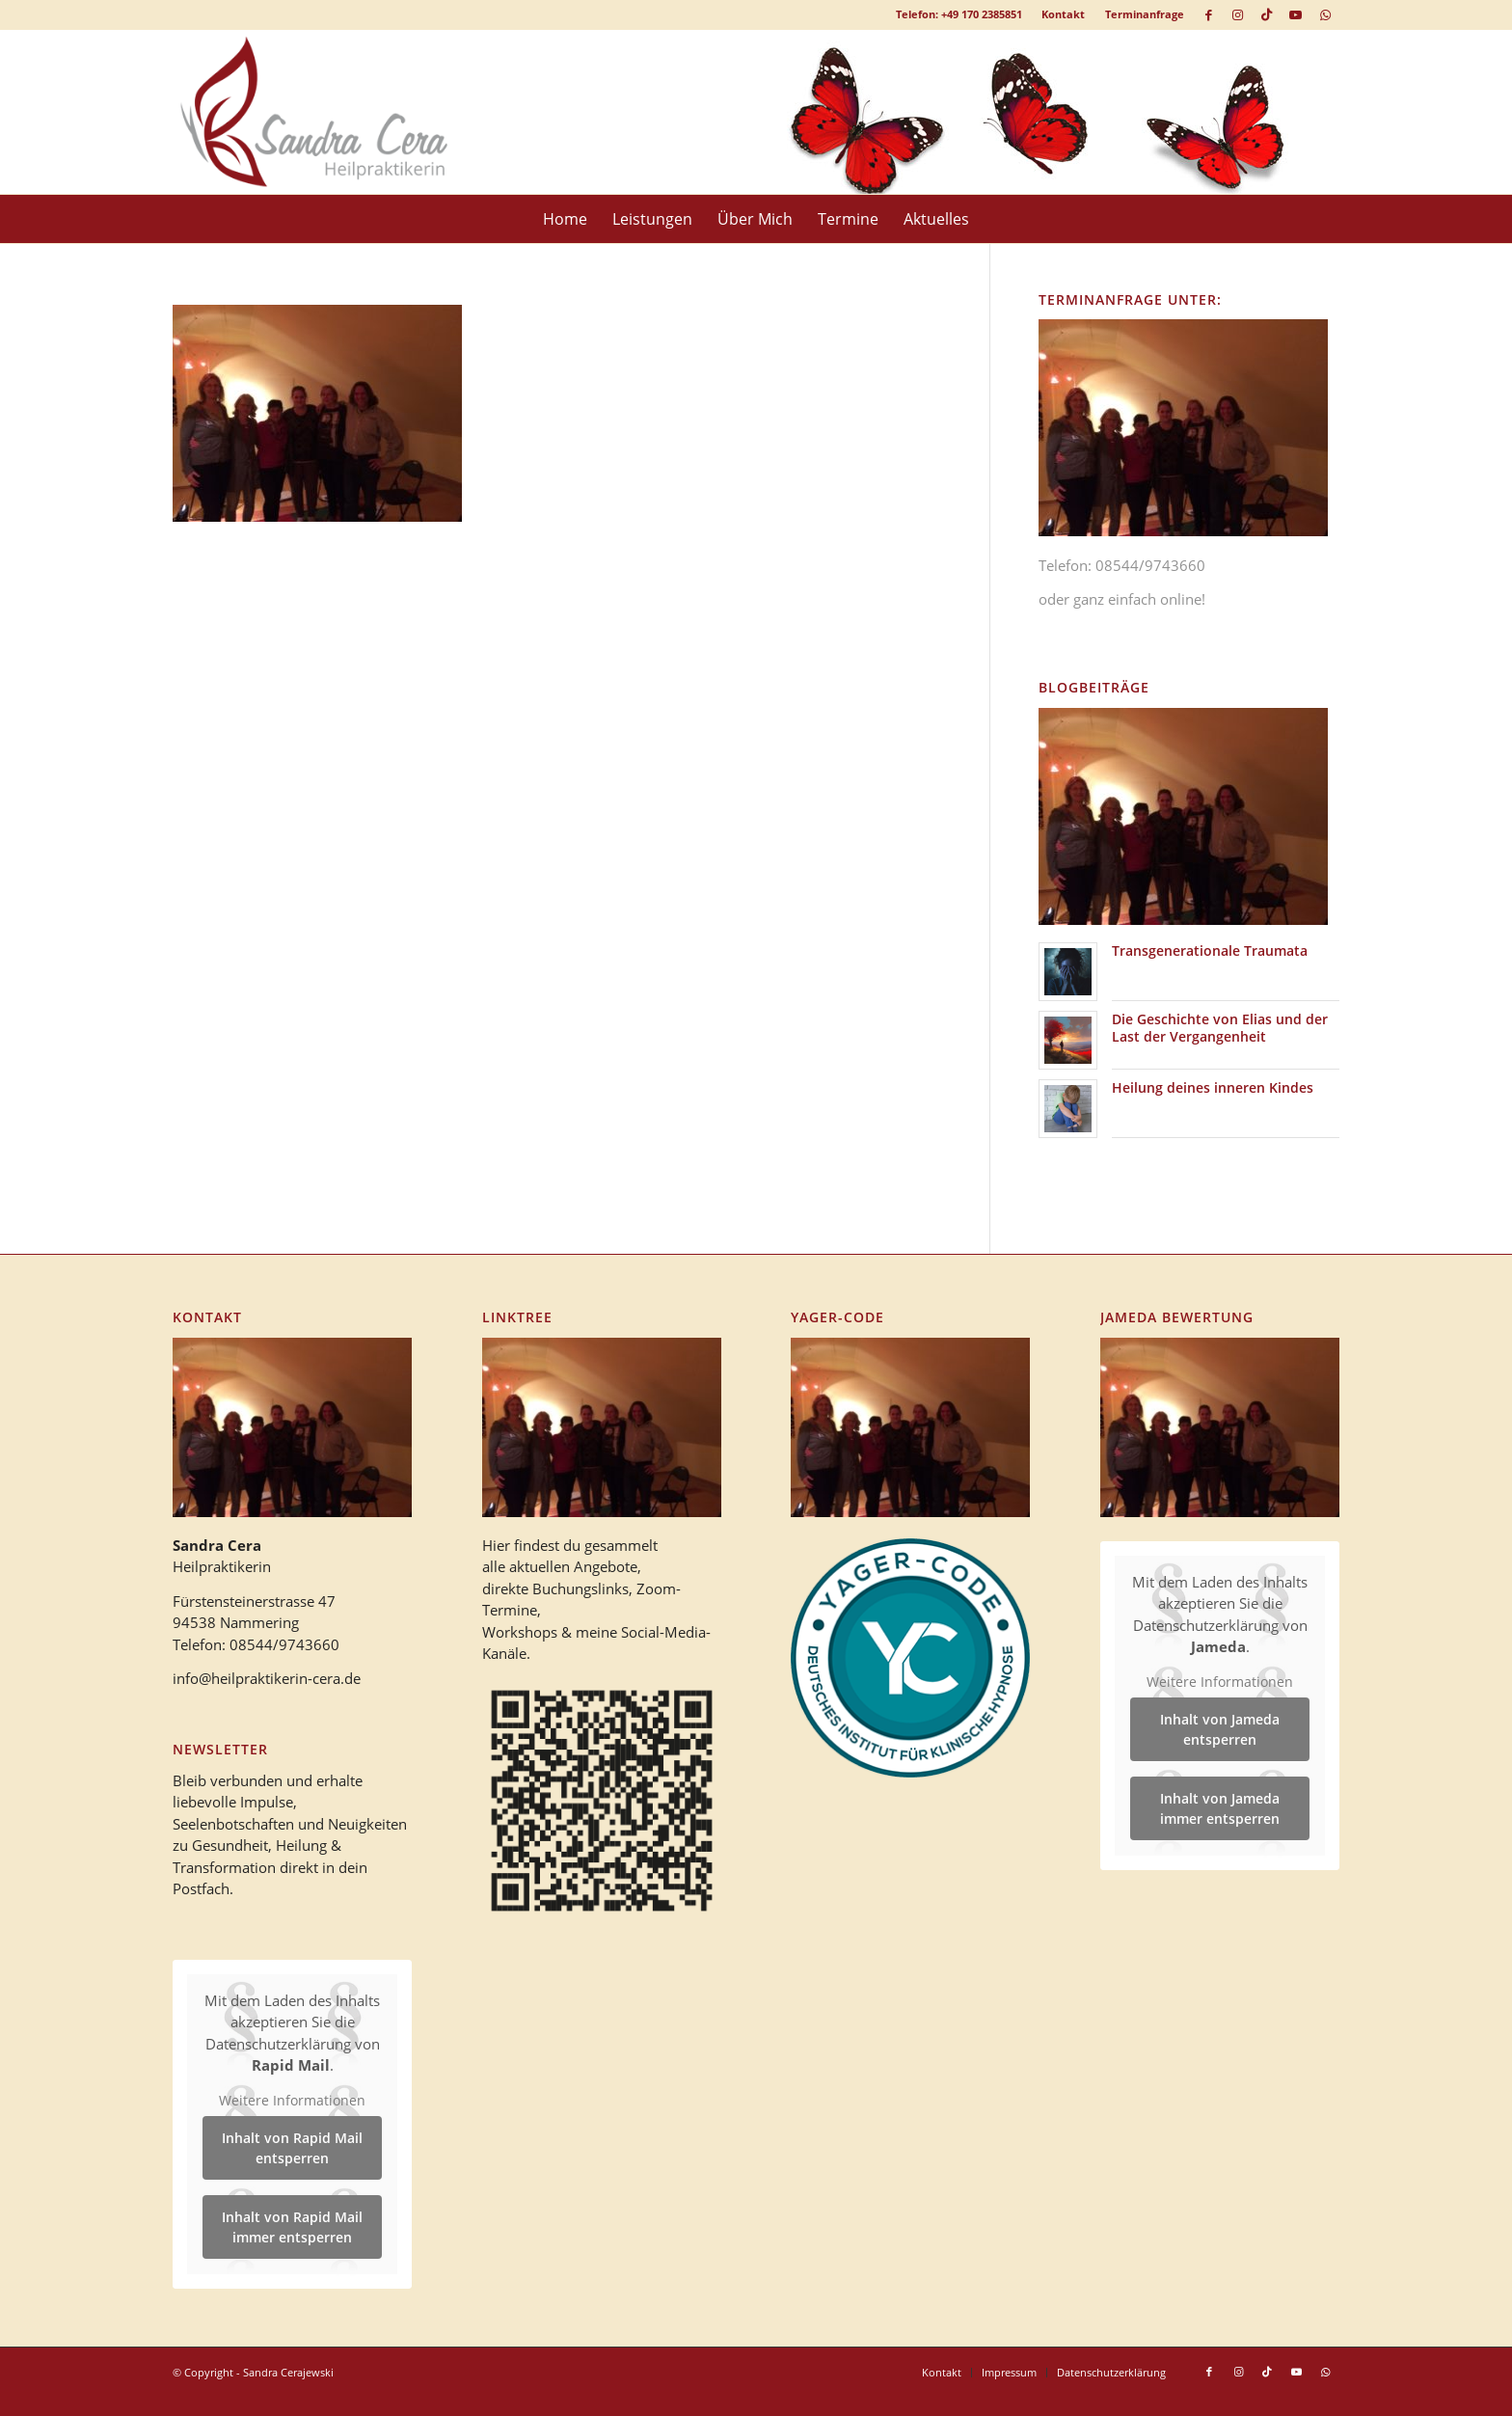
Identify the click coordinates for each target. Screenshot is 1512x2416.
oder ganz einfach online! (1122, 599)
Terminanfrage (1144, 14)
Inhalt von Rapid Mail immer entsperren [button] (292, 2228)
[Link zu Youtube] (1296, 14)
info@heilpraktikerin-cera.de (267, 1678)
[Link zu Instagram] (1238, 14)
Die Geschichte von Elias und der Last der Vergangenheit (1220, 1027)
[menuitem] (1063, 14)
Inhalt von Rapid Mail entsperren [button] (292, 2149)
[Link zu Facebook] (1209, 14)
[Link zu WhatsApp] (1324, 14)
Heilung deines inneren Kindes (1212, 1087)
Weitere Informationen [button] (292, 2100)
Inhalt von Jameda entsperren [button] (1220, 1729)
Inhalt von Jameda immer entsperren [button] (1220, 1808)
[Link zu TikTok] (1267, 14)
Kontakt (1063, 14)
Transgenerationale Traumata (1210, 950)
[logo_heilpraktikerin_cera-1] (328, 112)
